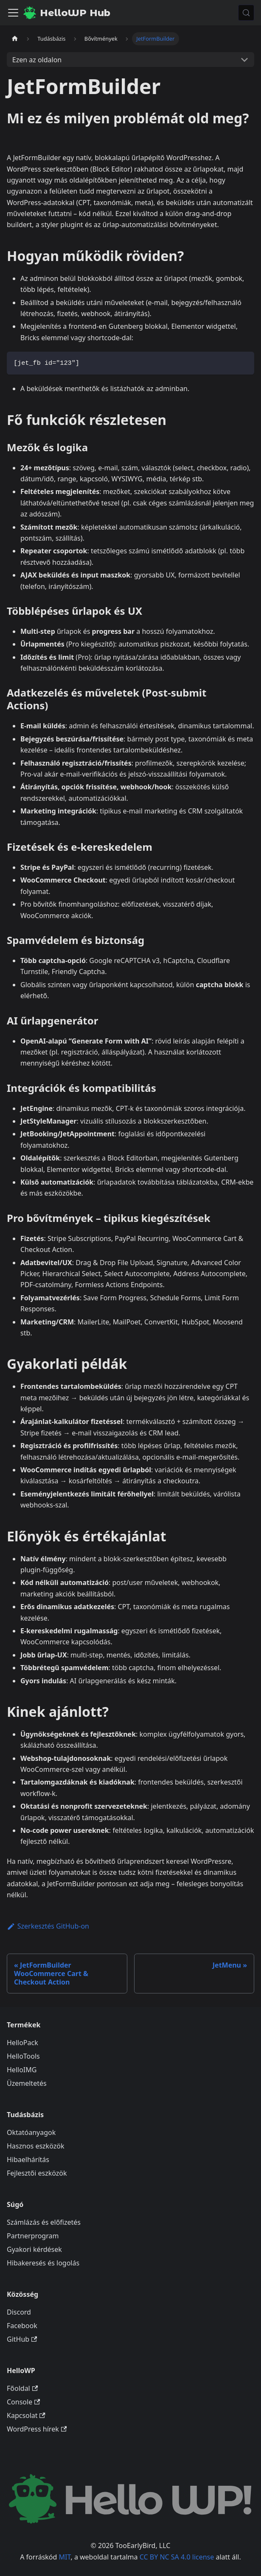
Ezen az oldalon (37, 59)
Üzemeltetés (27, 2083)
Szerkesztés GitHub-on (48, 1926)
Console (23, 2402)
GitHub (22, 2339)
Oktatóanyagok (31, 2132)
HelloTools (23, 2056)
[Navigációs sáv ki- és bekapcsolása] (13, 12)
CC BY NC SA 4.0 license (177, 2557)
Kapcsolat (26, 2415)
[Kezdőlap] (15, 38)
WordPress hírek (37, 2429)
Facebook (22, 2325)
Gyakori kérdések (34, 2249)
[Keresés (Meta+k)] (246, 13)
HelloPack (22, 2042)
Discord (19, 2312)
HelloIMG (21, 2069)
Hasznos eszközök (35, 2146)
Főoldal (22, 2388)
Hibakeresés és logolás (43, 2263)
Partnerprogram (33, 2235)
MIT (65, 2557)
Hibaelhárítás (28, 2159)
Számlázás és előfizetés (44, 2222)
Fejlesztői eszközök (37, 2173)
